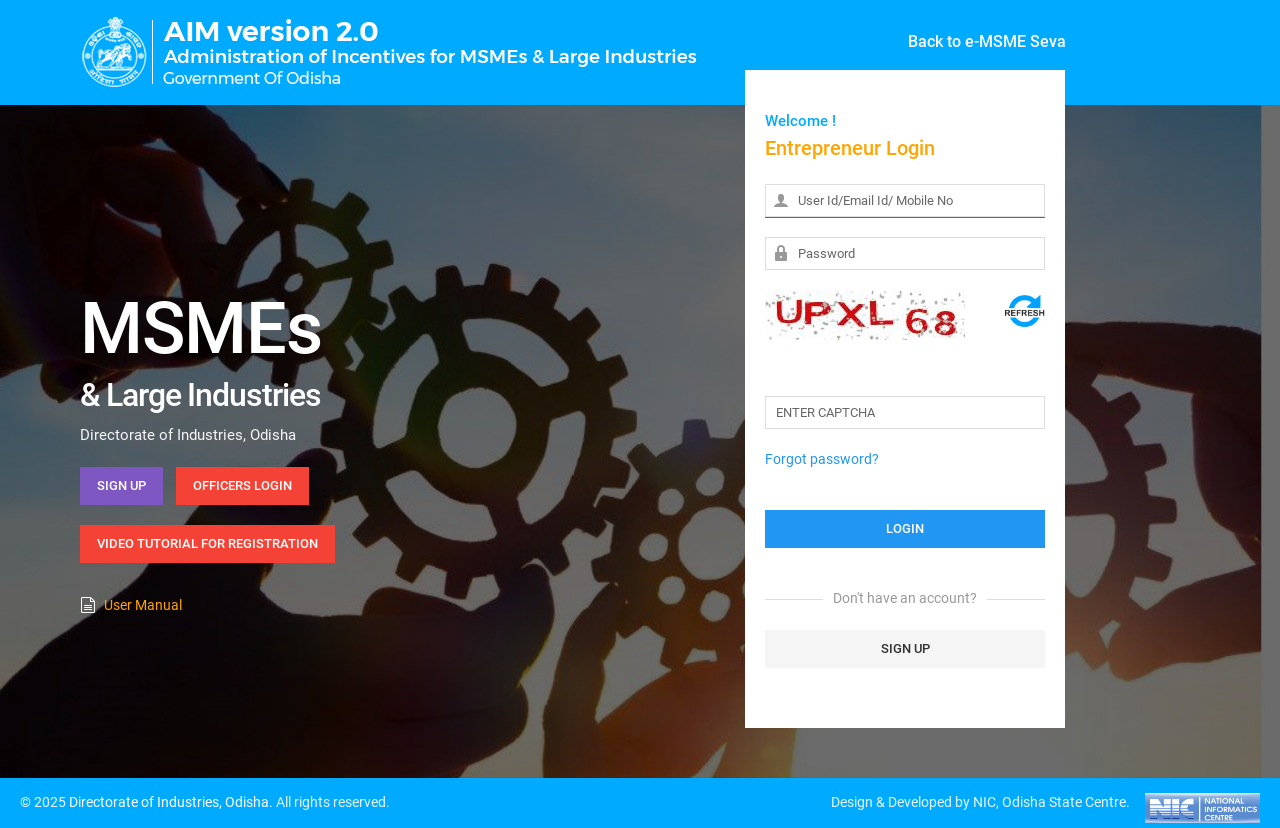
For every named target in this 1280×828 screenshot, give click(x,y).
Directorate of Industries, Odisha (169, 802)
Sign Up (121, 485)
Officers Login (242, 485)
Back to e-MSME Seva (987, 41)
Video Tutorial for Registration (207, 543)
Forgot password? (822, 459)
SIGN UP (905, 648)
